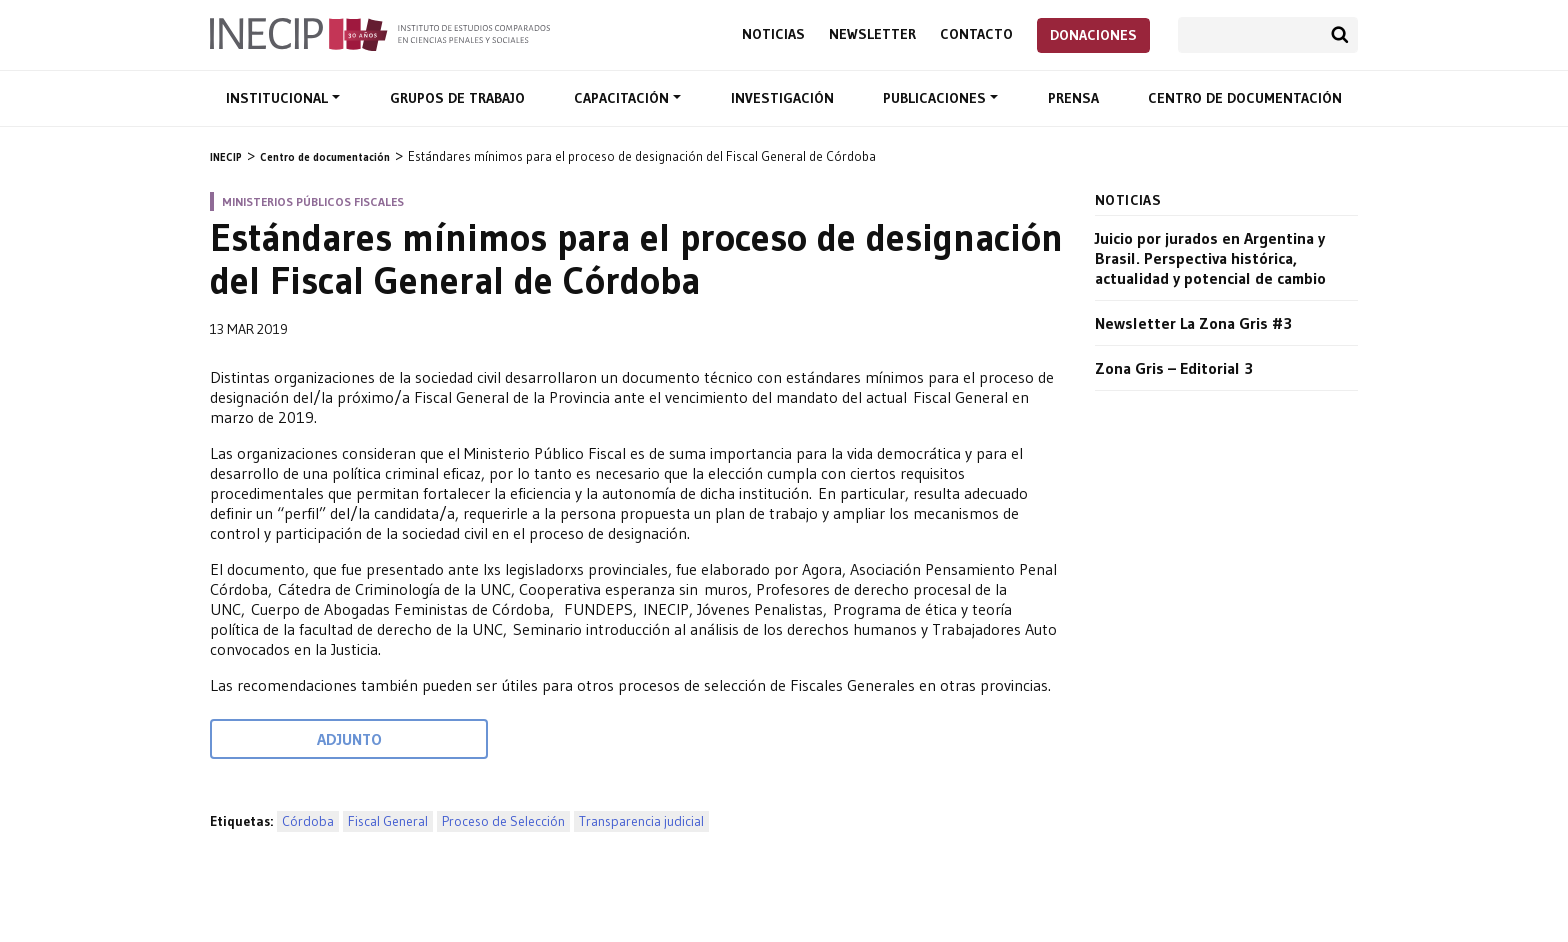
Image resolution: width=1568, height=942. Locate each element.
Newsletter (872, 34)
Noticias (773, 34)
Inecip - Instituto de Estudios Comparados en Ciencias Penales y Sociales (380, 33)
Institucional (279, 98)
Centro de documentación (1245, 98)
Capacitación (623, 98)
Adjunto (349, 739)
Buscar (1340, 35)
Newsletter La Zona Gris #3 (1193, 323)
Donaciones (1093, 35)
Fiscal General (388, 821)
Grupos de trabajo (457, 98)
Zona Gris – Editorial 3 (1174, 368)
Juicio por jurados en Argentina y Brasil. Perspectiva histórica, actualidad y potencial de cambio (1210, 258)
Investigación (782, 98)
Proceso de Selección (503, 821)
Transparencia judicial (641, 821)
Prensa (1073, 98)
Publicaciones (936, 98)
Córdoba (308, 821)
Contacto (976, 34)
